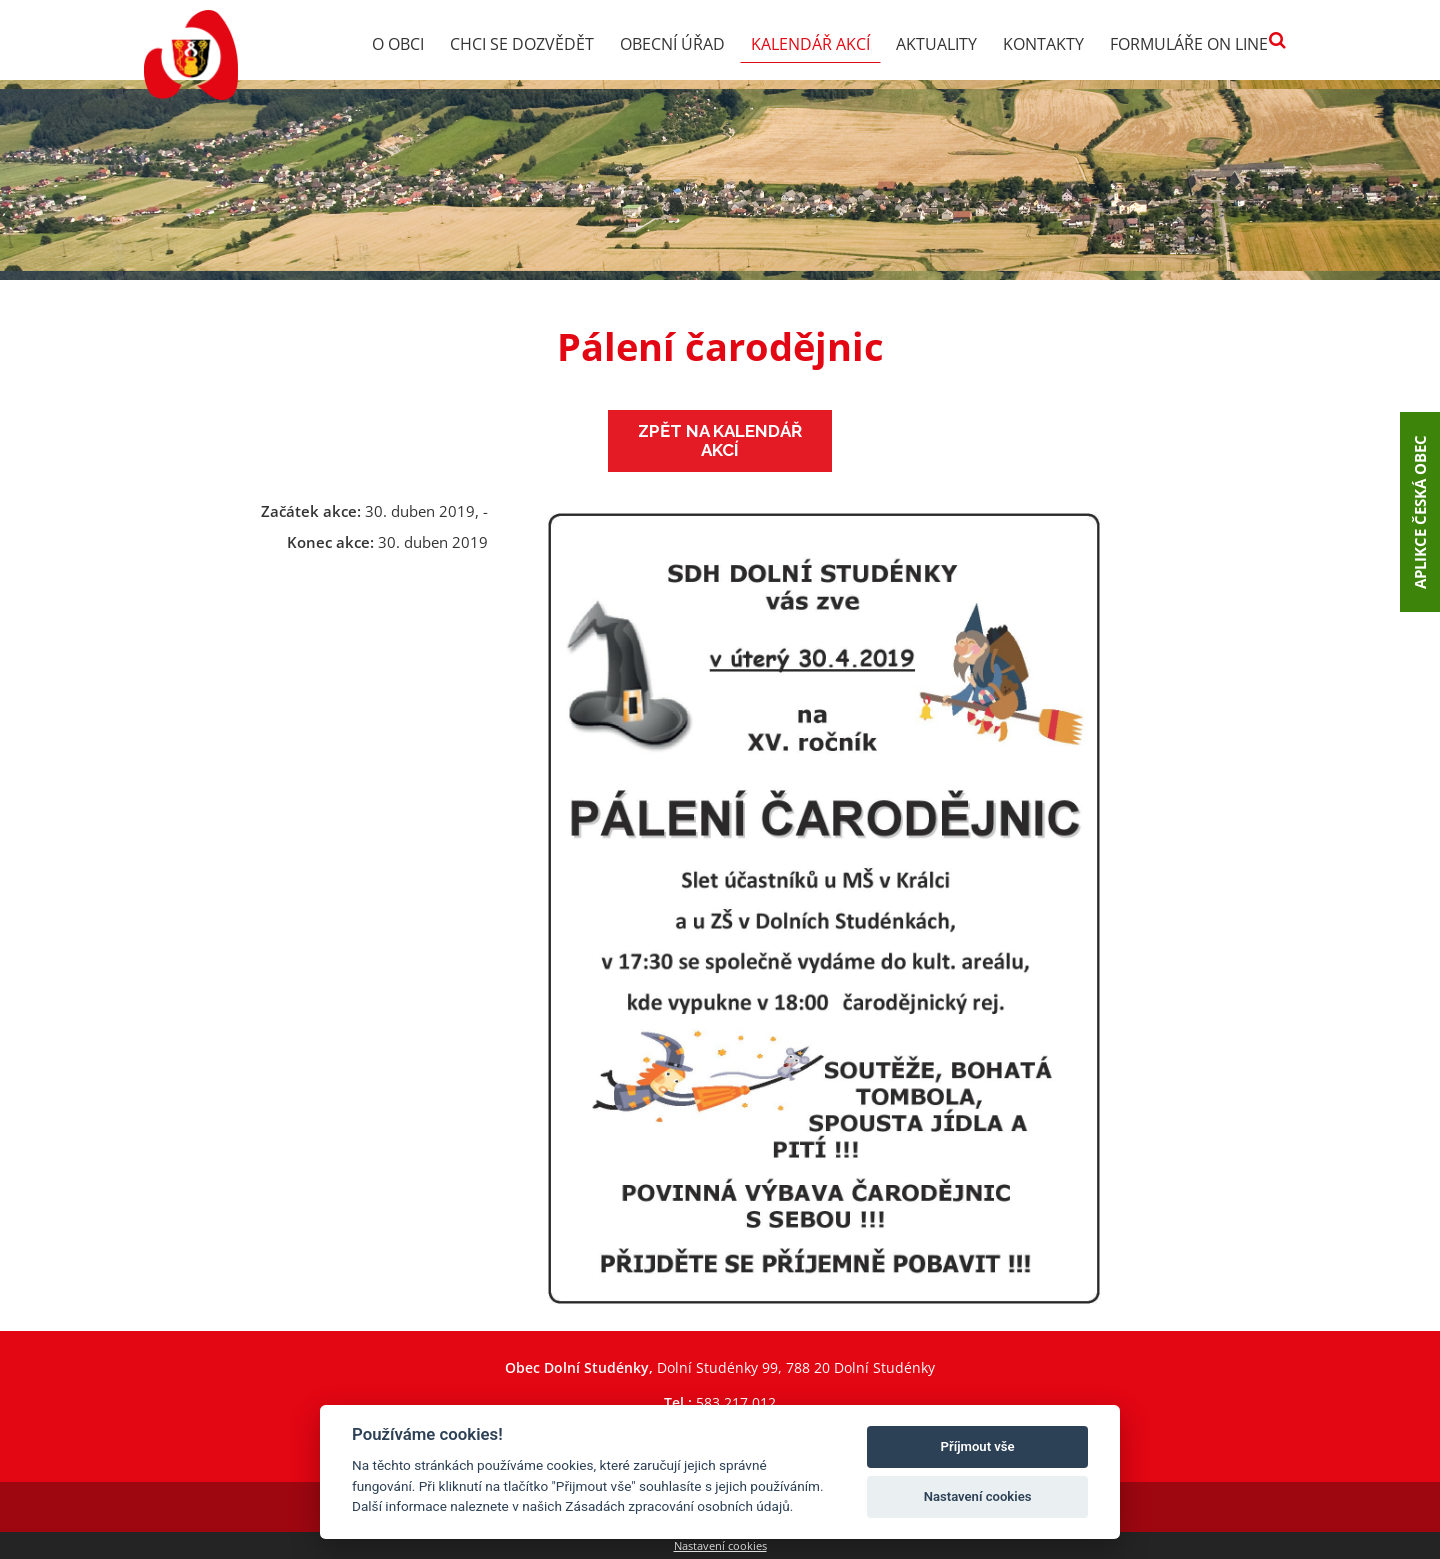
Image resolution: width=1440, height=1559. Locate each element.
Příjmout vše (978, 1446)
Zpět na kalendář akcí (720, 440)
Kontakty (1043, 44)
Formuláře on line (1189, 44)
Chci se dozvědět (522, 44)
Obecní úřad (672, 44)
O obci (398, 44)
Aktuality (936, 44)
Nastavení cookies (720, 1545)
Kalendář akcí (810, 44)
